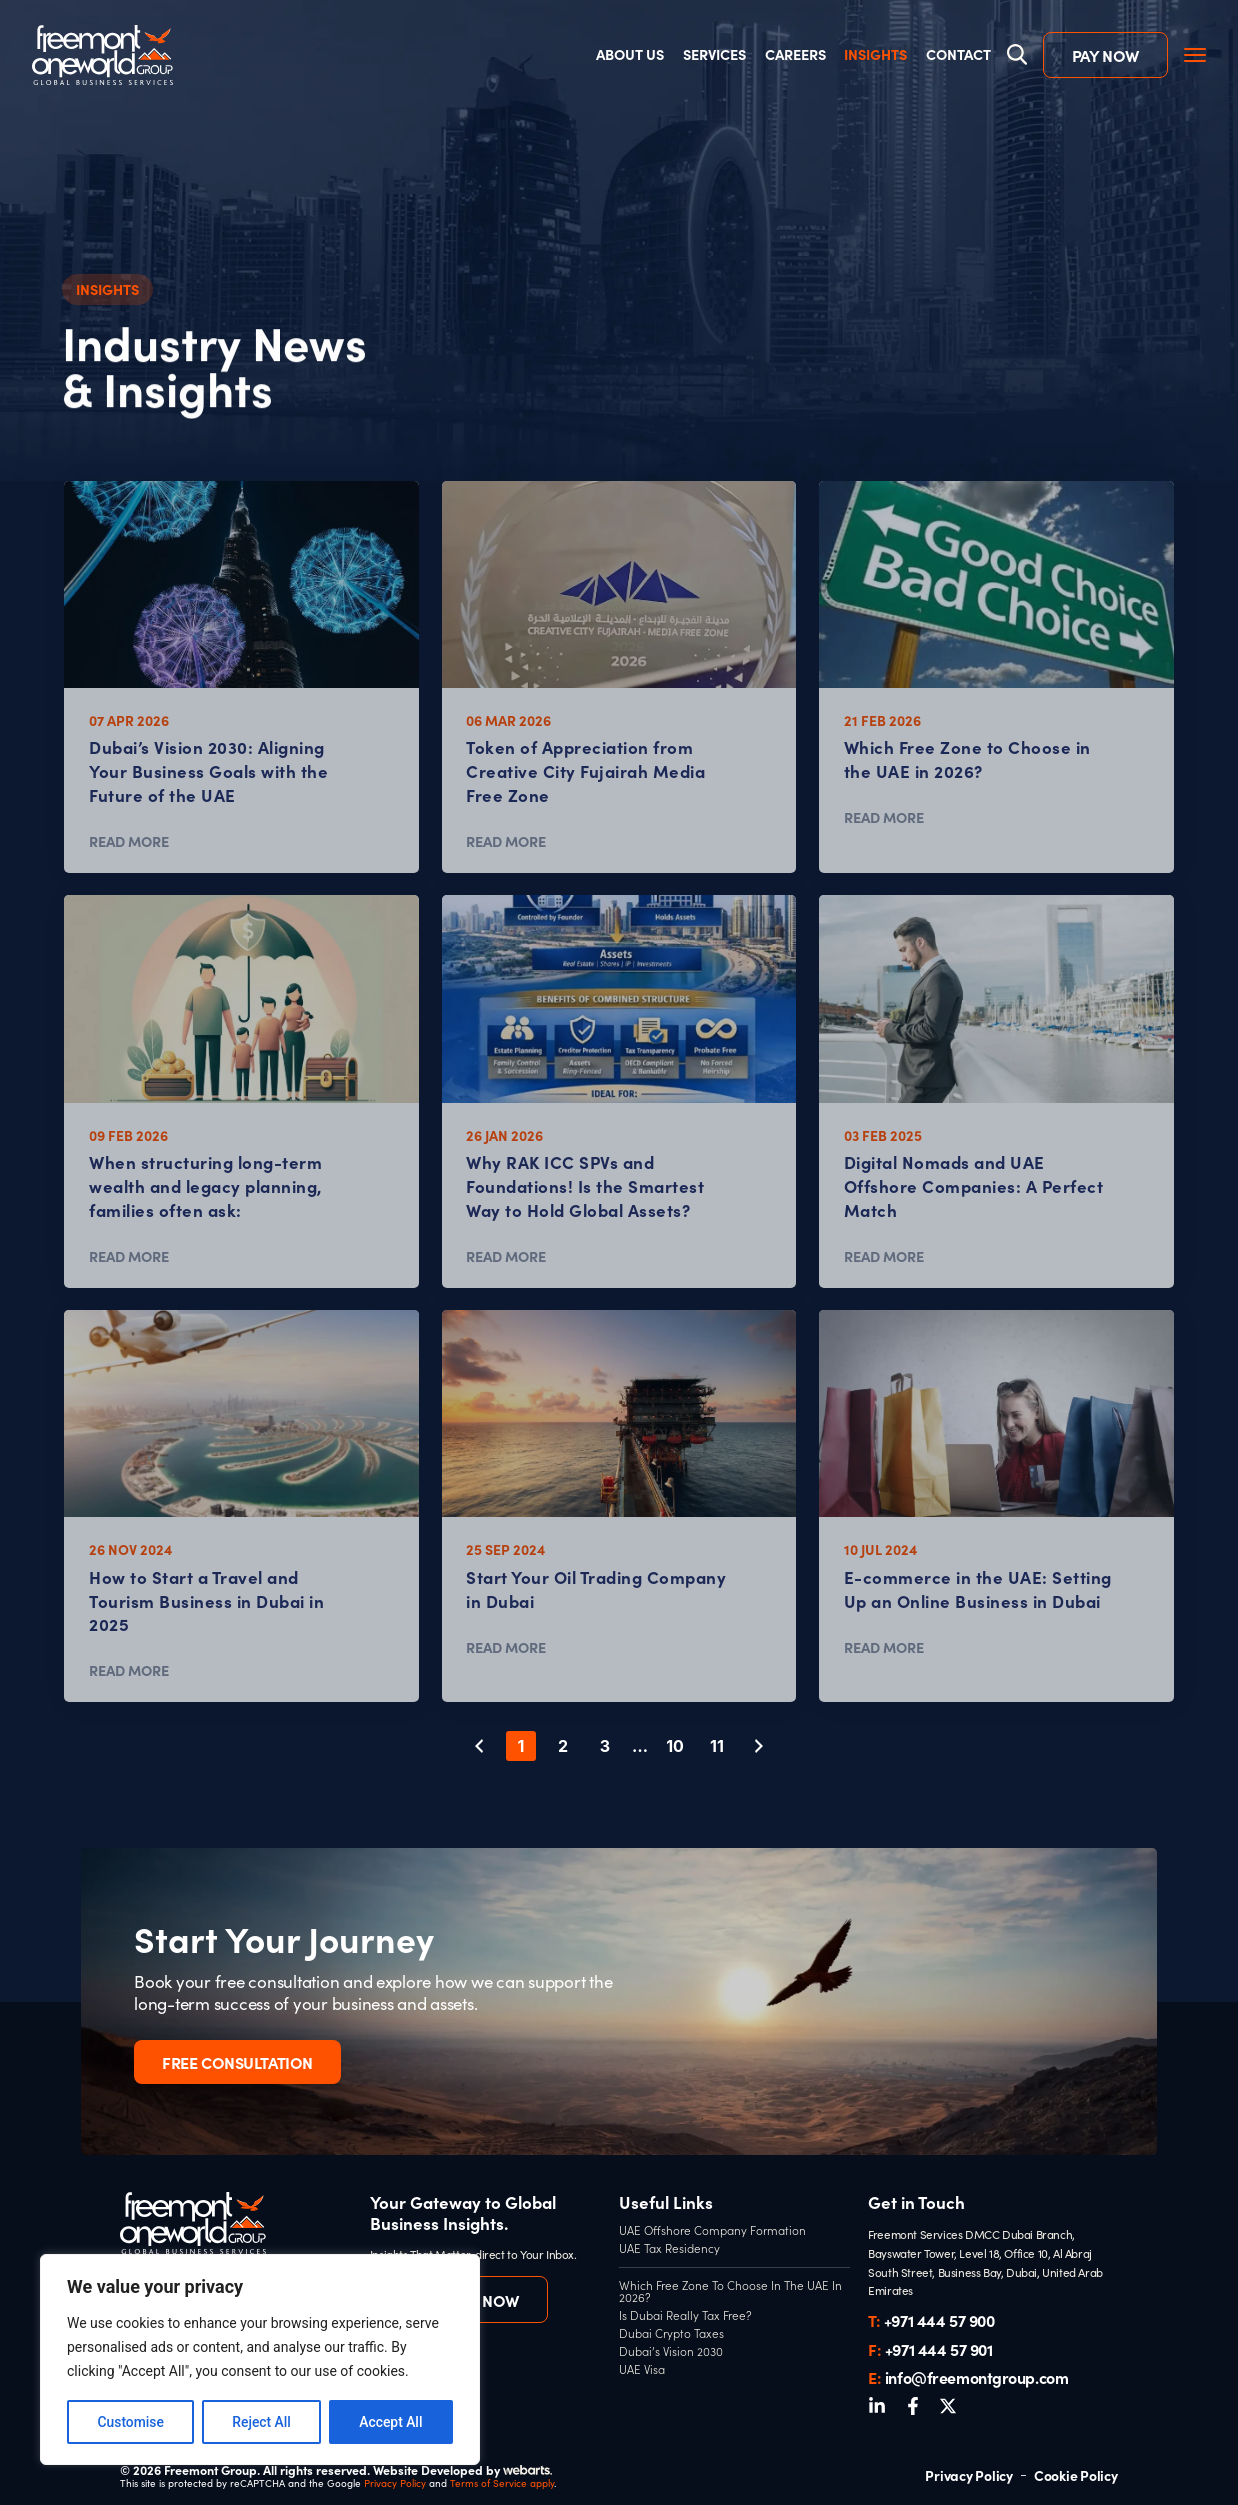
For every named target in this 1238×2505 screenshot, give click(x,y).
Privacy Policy (395, 2483)
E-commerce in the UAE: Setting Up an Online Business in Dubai (978, 1588)
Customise (130, 2422)
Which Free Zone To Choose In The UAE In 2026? (730, 2291)
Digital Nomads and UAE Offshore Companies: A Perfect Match (974, 1185)
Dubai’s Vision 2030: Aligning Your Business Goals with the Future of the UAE (208, 770)
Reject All (261, 2422)
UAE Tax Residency (669, 2249)
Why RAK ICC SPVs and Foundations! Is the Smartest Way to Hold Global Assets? (585, 1185)
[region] (260, 2360)
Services (714, 55)
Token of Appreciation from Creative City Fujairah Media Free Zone (585, 770)
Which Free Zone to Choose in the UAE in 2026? (967, 758)
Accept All (391, 2422)
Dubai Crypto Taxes (671, 2334)
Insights (875, 55)
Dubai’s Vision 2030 (671, 2352)
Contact (957, 55)
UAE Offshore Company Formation (712, 2231)
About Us (630, 55)
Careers (794, 55)
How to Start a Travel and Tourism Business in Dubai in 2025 (206, 1600)
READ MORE (129, 841)
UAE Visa (642, 2370)
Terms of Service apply (502, 2483)
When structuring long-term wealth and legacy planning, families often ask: (206, 1185)
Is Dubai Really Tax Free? (685, 2316)
